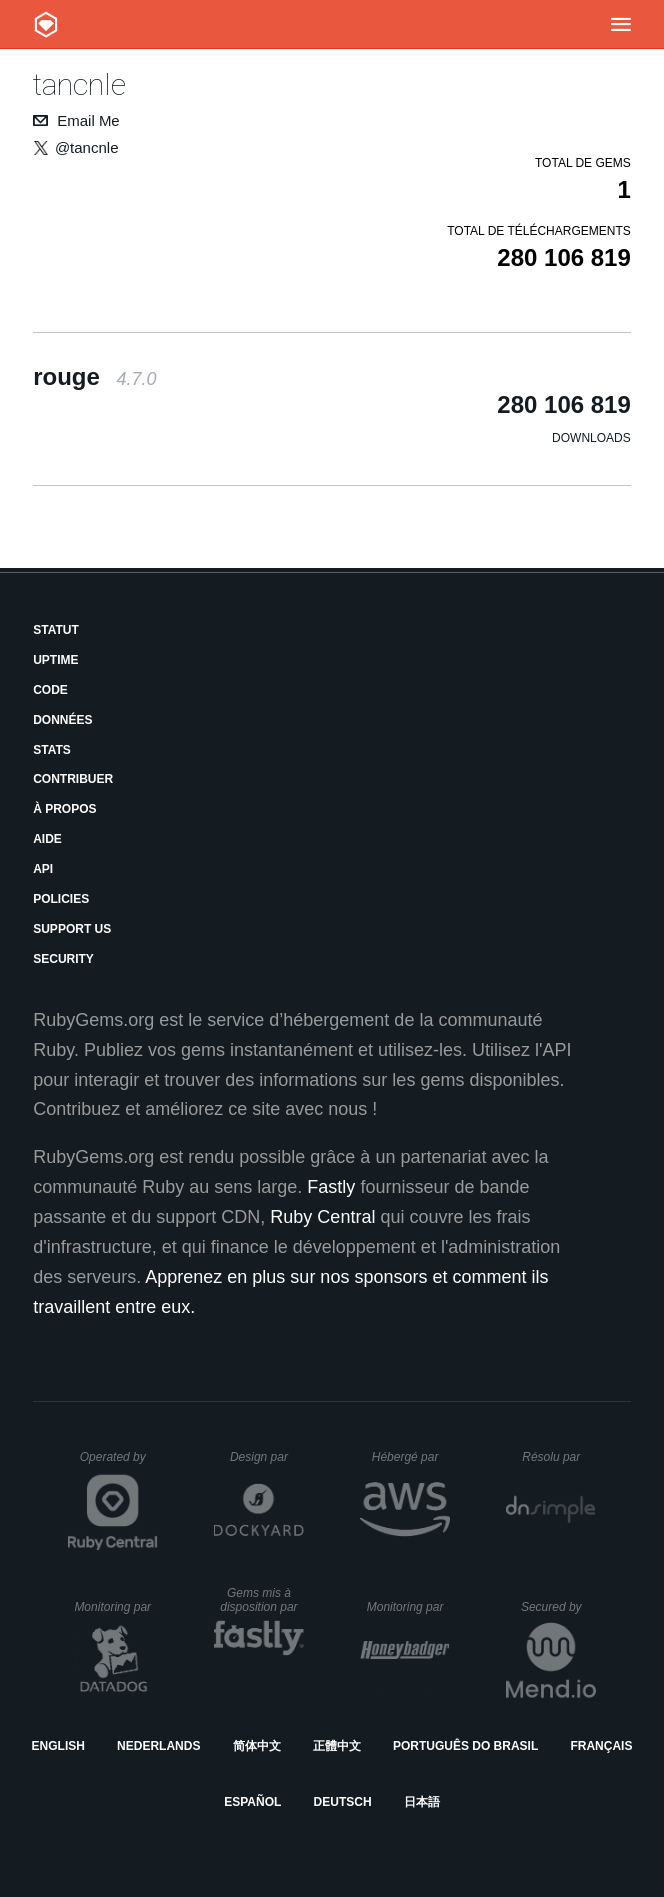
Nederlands (158, 1746)
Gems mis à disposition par (262, 1600)
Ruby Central (322, 1217)
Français (601, 1746)
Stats (52, 750)
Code (50, 690)
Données (62, 720)
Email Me (88, 120)
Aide (47, 839)
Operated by (119, 1464)
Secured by (558, 1607)
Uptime (55, 660)
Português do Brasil (465, 1746)
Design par (267, 1457)
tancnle (79, 84)
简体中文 (257, 1746)
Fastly (331, 1187)
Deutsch (343, 1802)
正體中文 (337, 1746)
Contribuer (73, 779)
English (58, 1746)
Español (252, 1802)
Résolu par (559, 1457)
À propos (64, 809)
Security (63, 959)
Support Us (72, 929)
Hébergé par (411, 1457)
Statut (56, 630)
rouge (94, 376)
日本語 (422, 1802)
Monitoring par (115, 1607)
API (43, 869)
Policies (61, 899)
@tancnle (87, 147)
